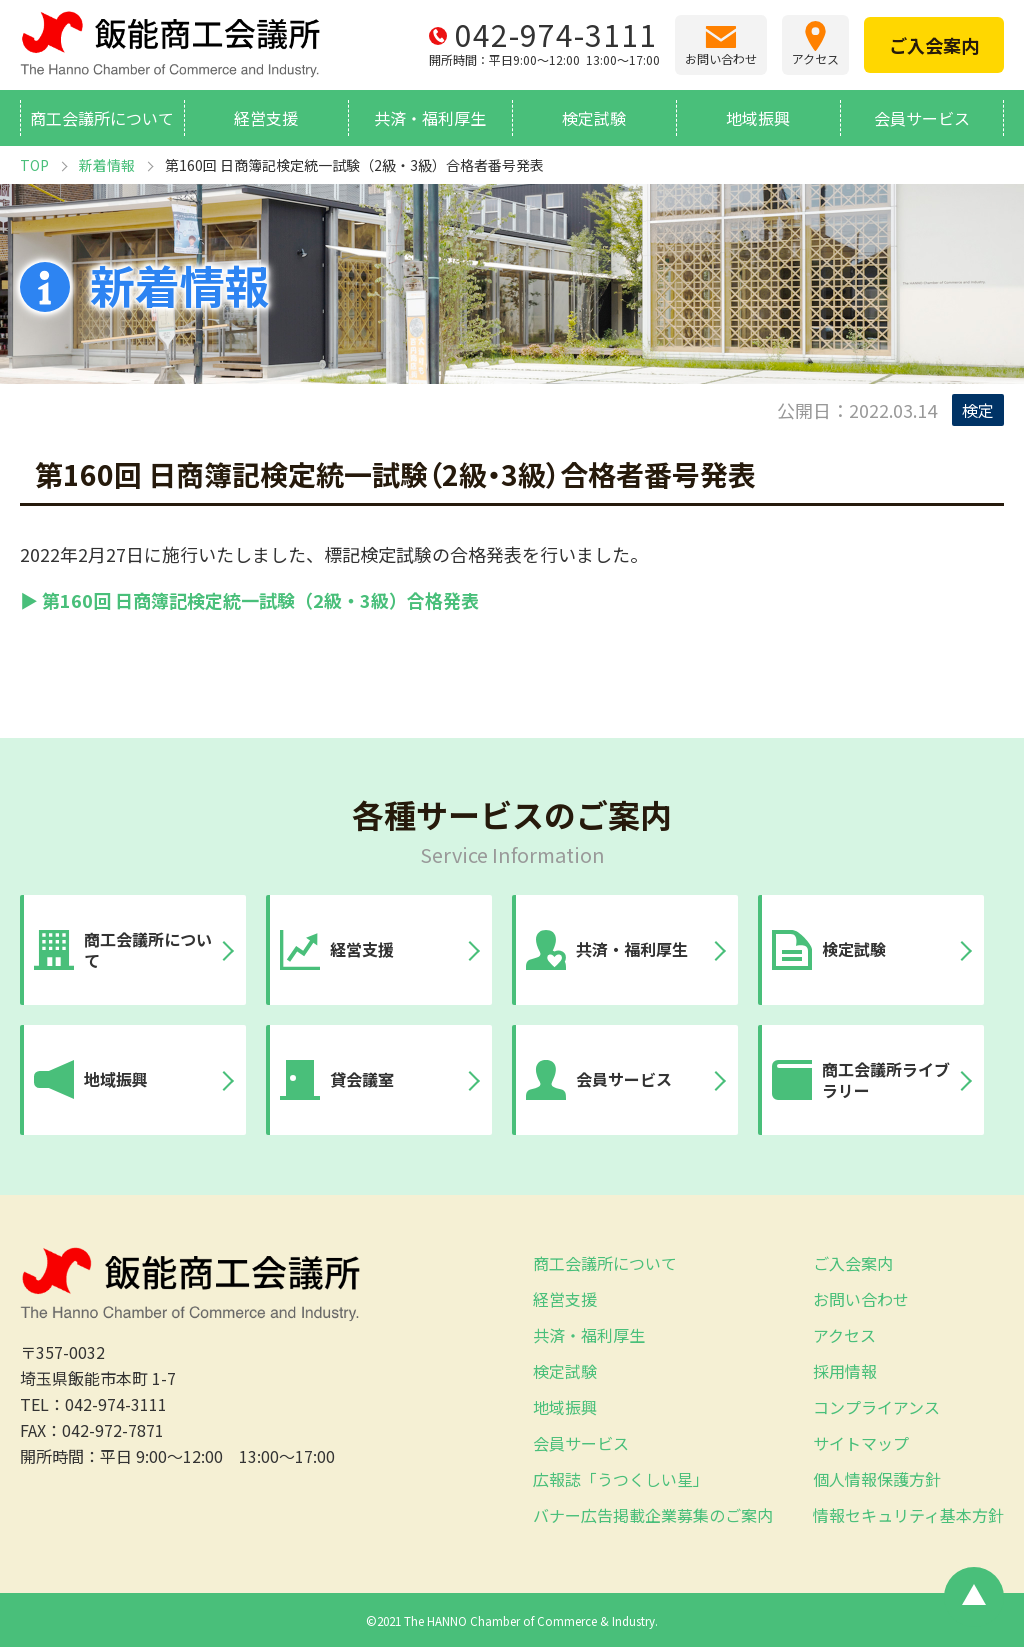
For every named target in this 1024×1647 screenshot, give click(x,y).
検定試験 (594, 118)
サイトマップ (861, 1443)
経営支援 (266, 118)
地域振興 (758, 118)
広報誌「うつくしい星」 (621, 1479)
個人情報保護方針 (877, 1479)
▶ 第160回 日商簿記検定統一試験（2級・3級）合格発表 (249, 600)
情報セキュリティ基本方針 (908, 1515)
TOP (34, 165)
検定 (978, 410)
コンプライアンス (876, 1407)
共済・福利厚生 (430, 118)
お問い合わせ (861, 1299)
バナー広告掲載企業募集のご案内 (653, 1515)
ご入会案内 (853, 1263)
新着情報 (107, 165)
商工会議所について (102, 118)
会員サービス (922, 118)
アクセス (844, 1335)
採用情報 (845, 1371)
